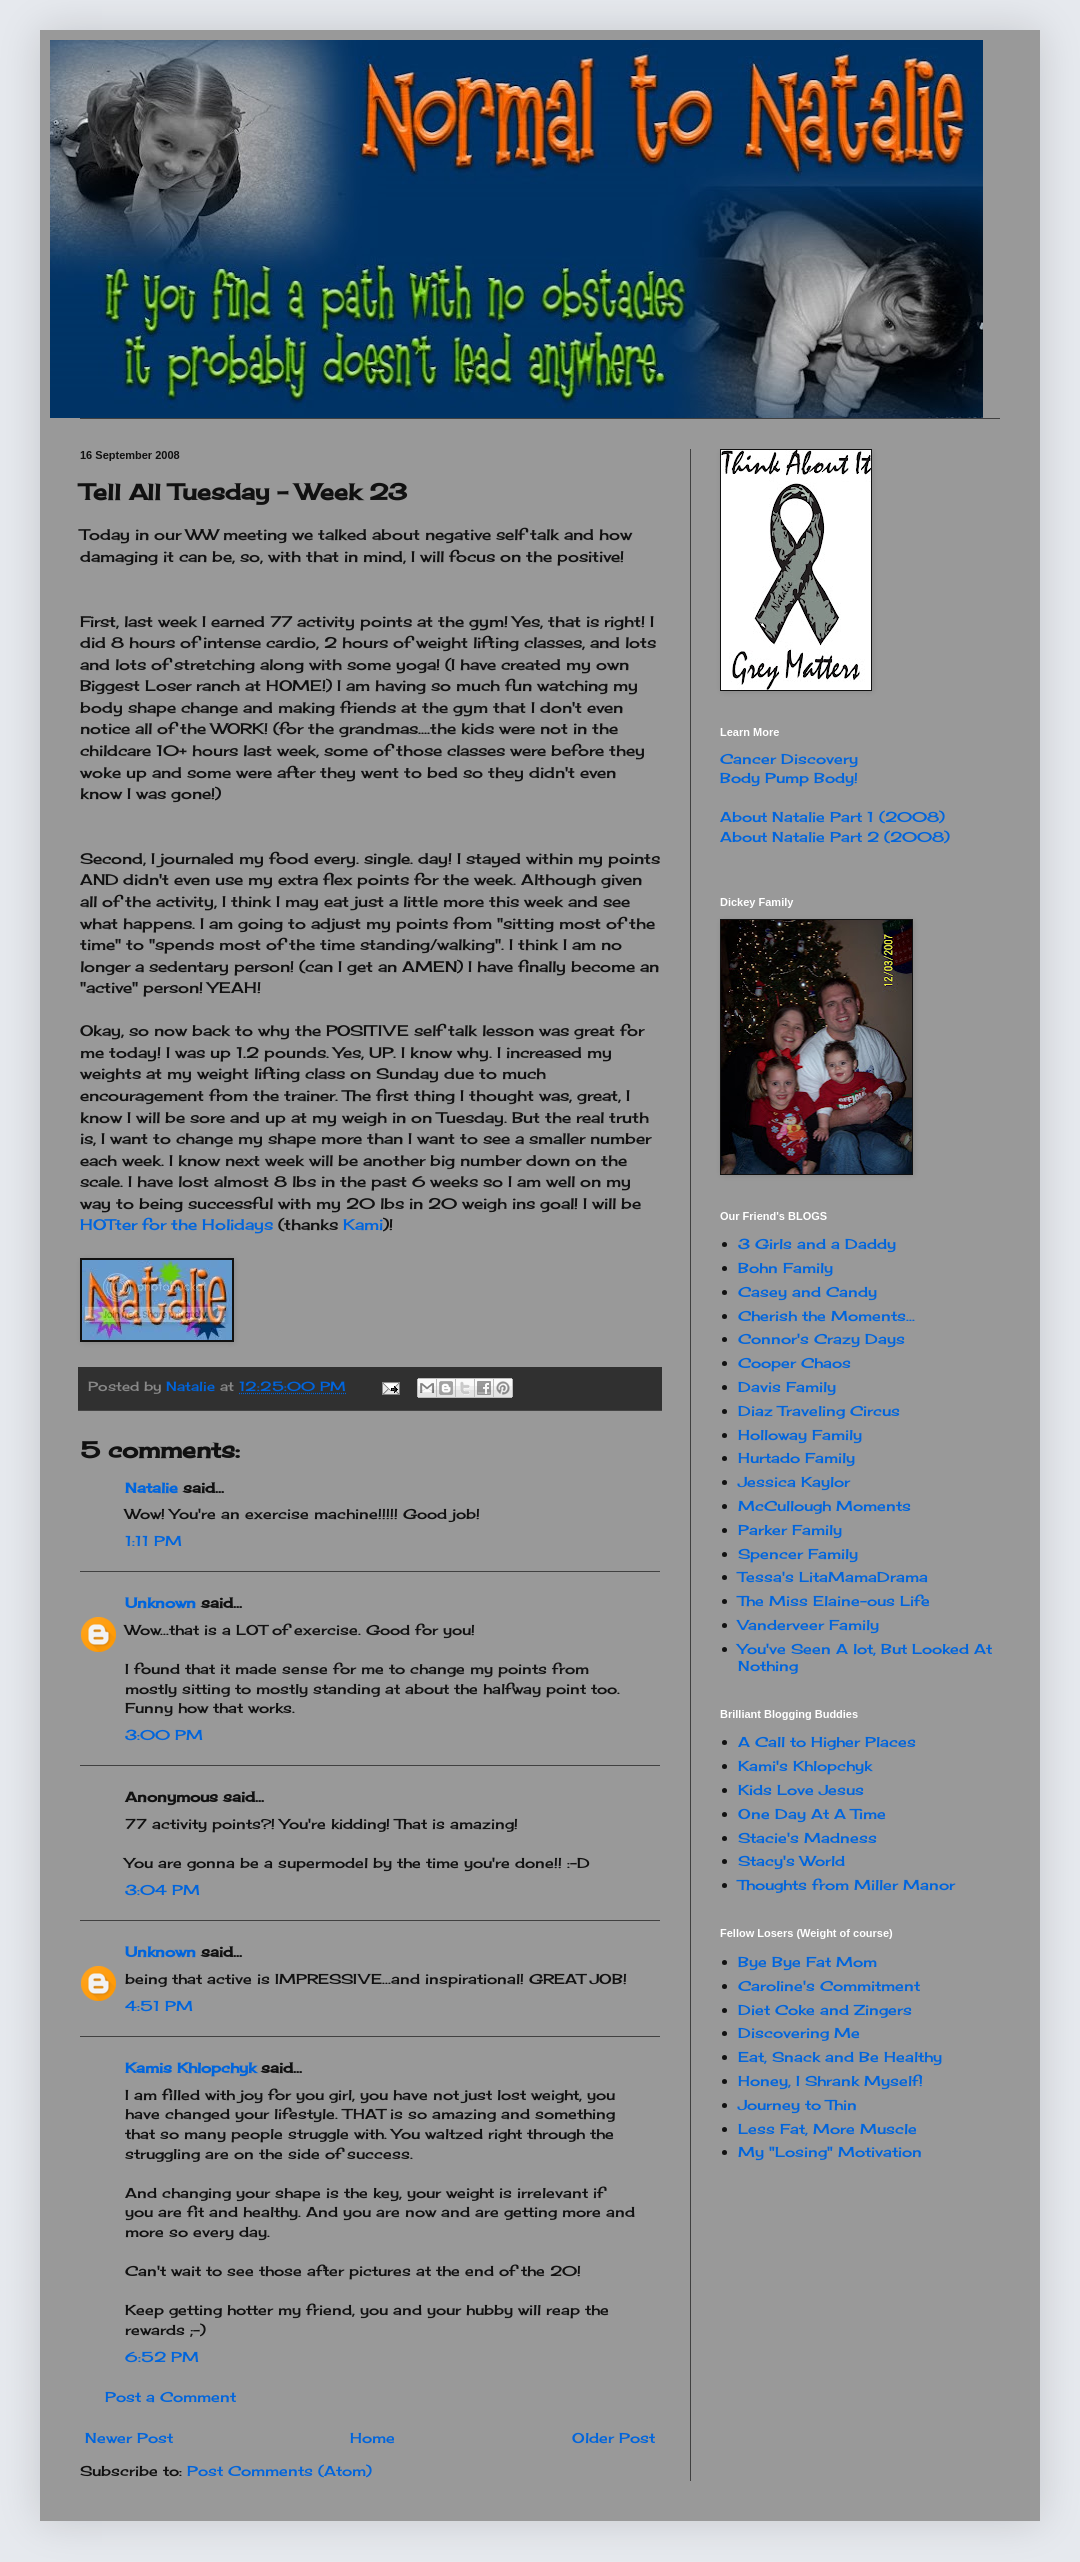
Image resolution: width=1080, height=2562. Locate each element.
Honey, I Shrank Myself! (830, 2080)
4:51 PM (159, 2005)
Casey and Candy (807, 1291)
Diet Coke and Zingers (825, 2009)
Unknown (160, 1602)
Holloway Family (800, 1434)
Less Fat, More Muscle (827, 2128)
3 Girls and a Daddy (817, 1243)
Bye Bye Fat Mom (807, 1961)
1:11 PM (153, 1540)
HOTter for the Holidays (179, 1224)
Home (372, 2437)
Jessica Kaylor (794, 1481)
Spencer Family (798, 1553)
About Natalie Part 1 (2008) (832, 816)
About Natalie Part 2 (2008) (835, 836)
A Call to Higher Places (827, 1741)
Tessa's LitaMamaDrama (833, 1576)
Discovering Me (799, 2032)
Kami (363, 1224)
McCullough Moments (824, 1505)
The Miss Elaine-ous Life (834, 1600)
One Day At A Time (812, 1813)
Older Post (613, 2437)
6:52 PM (162, 2356)
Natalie (151, 1487)
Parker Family (790, 1529)
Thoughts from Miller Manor (846, 1884)
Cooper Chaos (794, 1362)
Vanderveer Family (808, 1624)
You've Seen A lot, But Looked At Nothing (865, 1657)
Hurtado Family (796, 1457)
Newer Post (129, 2437)
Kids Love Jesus (801, 1789)
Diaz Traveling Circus (819, 1410)
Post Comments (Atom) (279, 2470)
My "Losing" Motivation (830, 2151)
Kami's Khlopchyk (805, 1765)
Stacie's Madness (807, 1837)
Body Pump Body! (789, 777)
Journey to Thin (797, 2104)
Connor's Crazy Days (821, 1338)
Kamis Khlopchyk (190, 2067)
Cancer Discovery (789, 758)
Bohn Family (785, 1267)
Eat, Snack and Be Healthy (840, 2056)
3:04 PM (162, 1889)
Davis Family (787, 1386)
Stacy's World (791, 1860)
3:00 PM (164, 1734)
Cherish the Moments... (826, 1315)
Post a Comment (170, 2396)
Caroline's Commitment (829, 1985)
